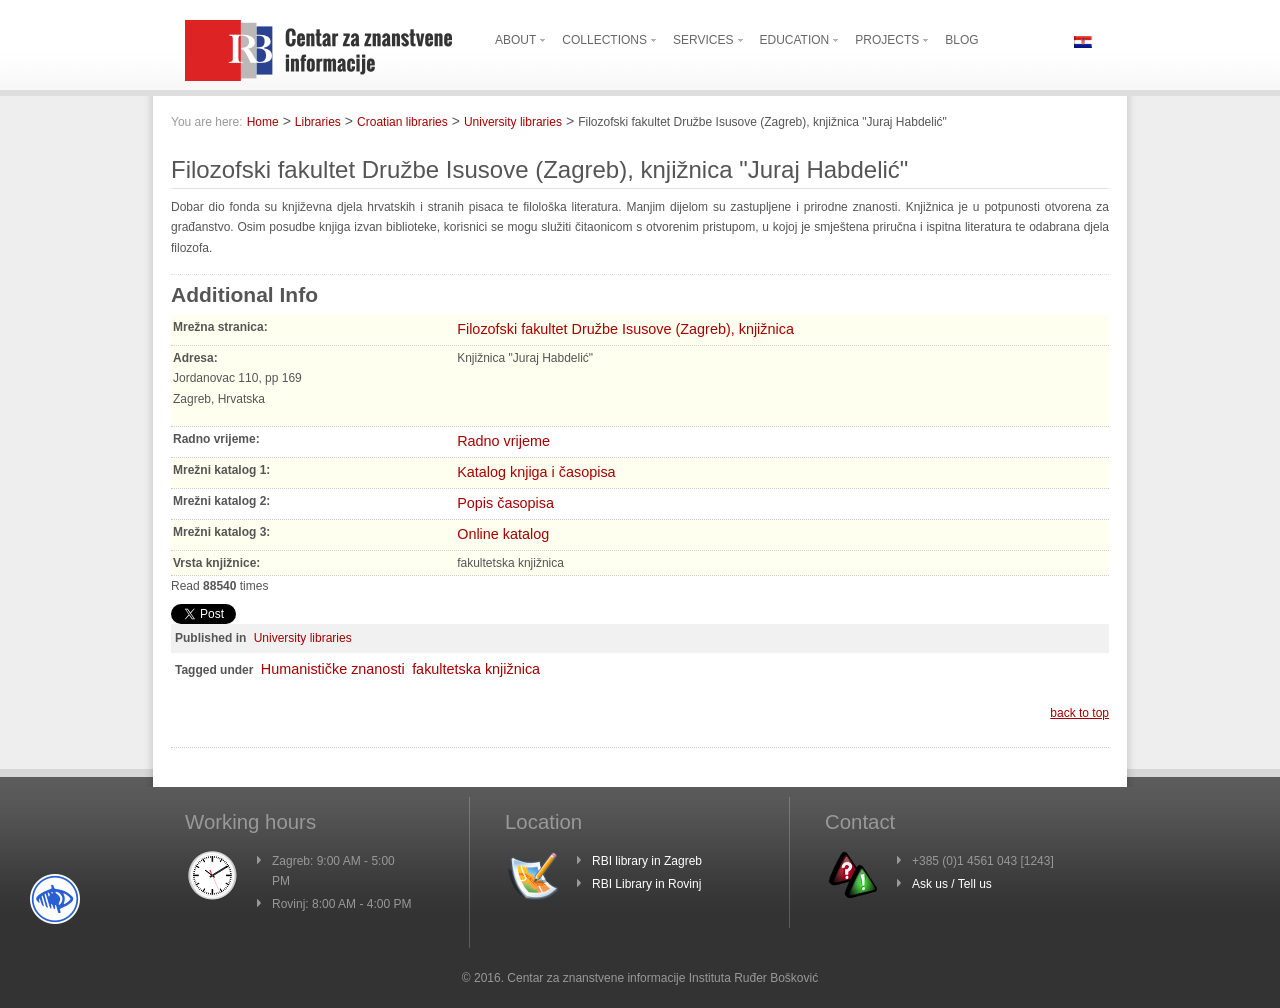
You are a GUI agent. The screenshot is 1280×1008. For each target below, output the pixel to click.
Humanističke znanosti (333, 669)
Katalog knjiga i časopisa (536, 472)
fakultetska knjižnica (476, 669)
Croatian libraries (402, 122)
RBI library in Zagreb (647, 861)
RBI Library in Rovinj (646, 884)
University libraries (513, 122)
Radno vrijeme (503, 441)
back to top (1079, 713)
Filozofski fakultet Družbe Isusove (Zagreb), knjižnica (625, 329)
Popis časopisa (505, 503)
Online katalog (503, 534)
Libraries (318, 122)
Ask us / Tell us (952, 884)
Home (263, 122)
